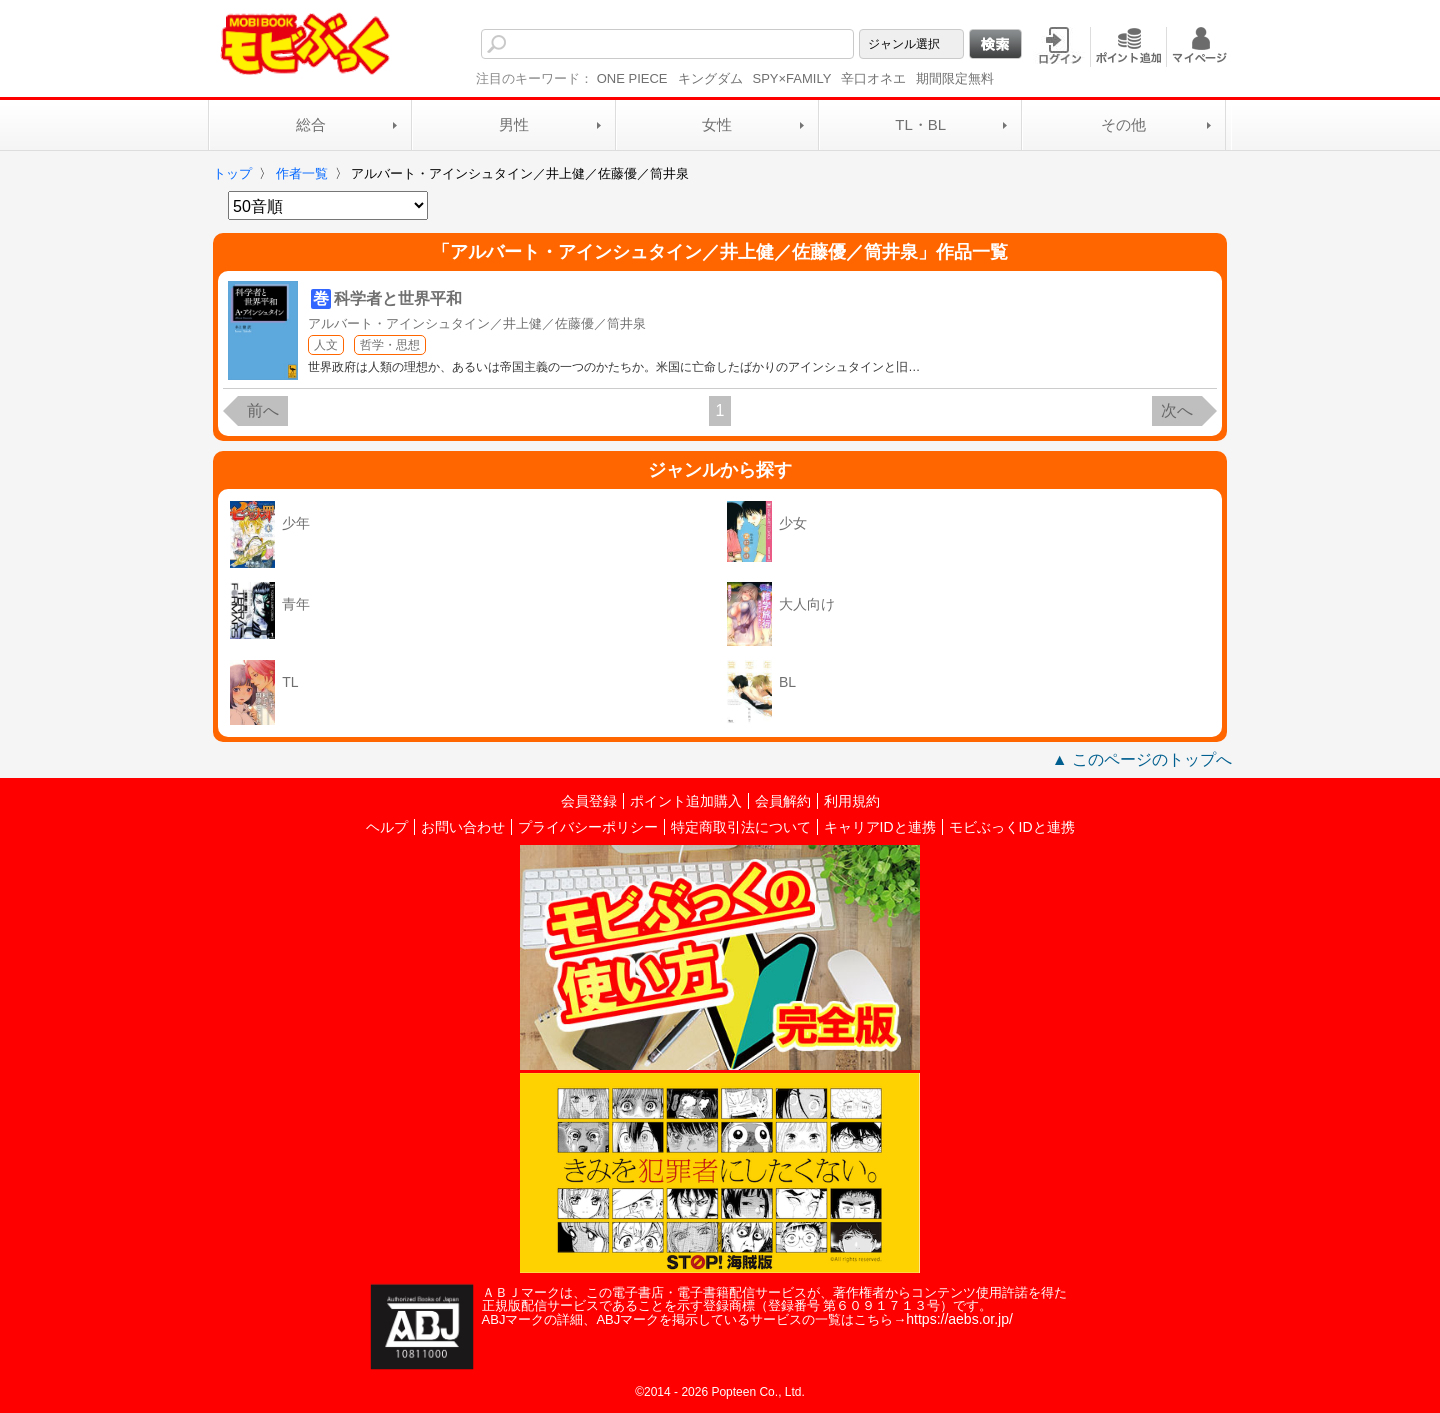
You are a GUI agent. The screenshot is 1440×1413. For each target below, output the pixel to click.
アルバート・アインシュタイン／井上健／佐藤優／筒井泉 (477, 323)
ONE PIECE (632, 78)
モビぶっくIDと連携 (1012, 827)
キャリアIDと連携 (880, 827)
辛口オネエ (873, 78)
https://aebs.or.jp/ (959, 1319)
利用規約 (852, 801)
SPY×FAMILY (792, 78)
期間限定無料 (955, 78)
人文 (326, 345)
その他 (1123, 124)
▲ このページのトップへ (1142, 759)
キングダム (710, 78)
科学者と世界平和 (398, 298)
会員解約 (783, 801)
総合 (311, 124)
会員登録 (589, 801)
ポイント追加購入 (686, 801)
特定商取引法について (741, 827)
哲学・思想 (390, 345)
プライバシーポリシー (588, 827)
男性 (514, 124)
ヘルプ (387, 827)
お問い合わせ (463, 827)
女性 (717, 124)
